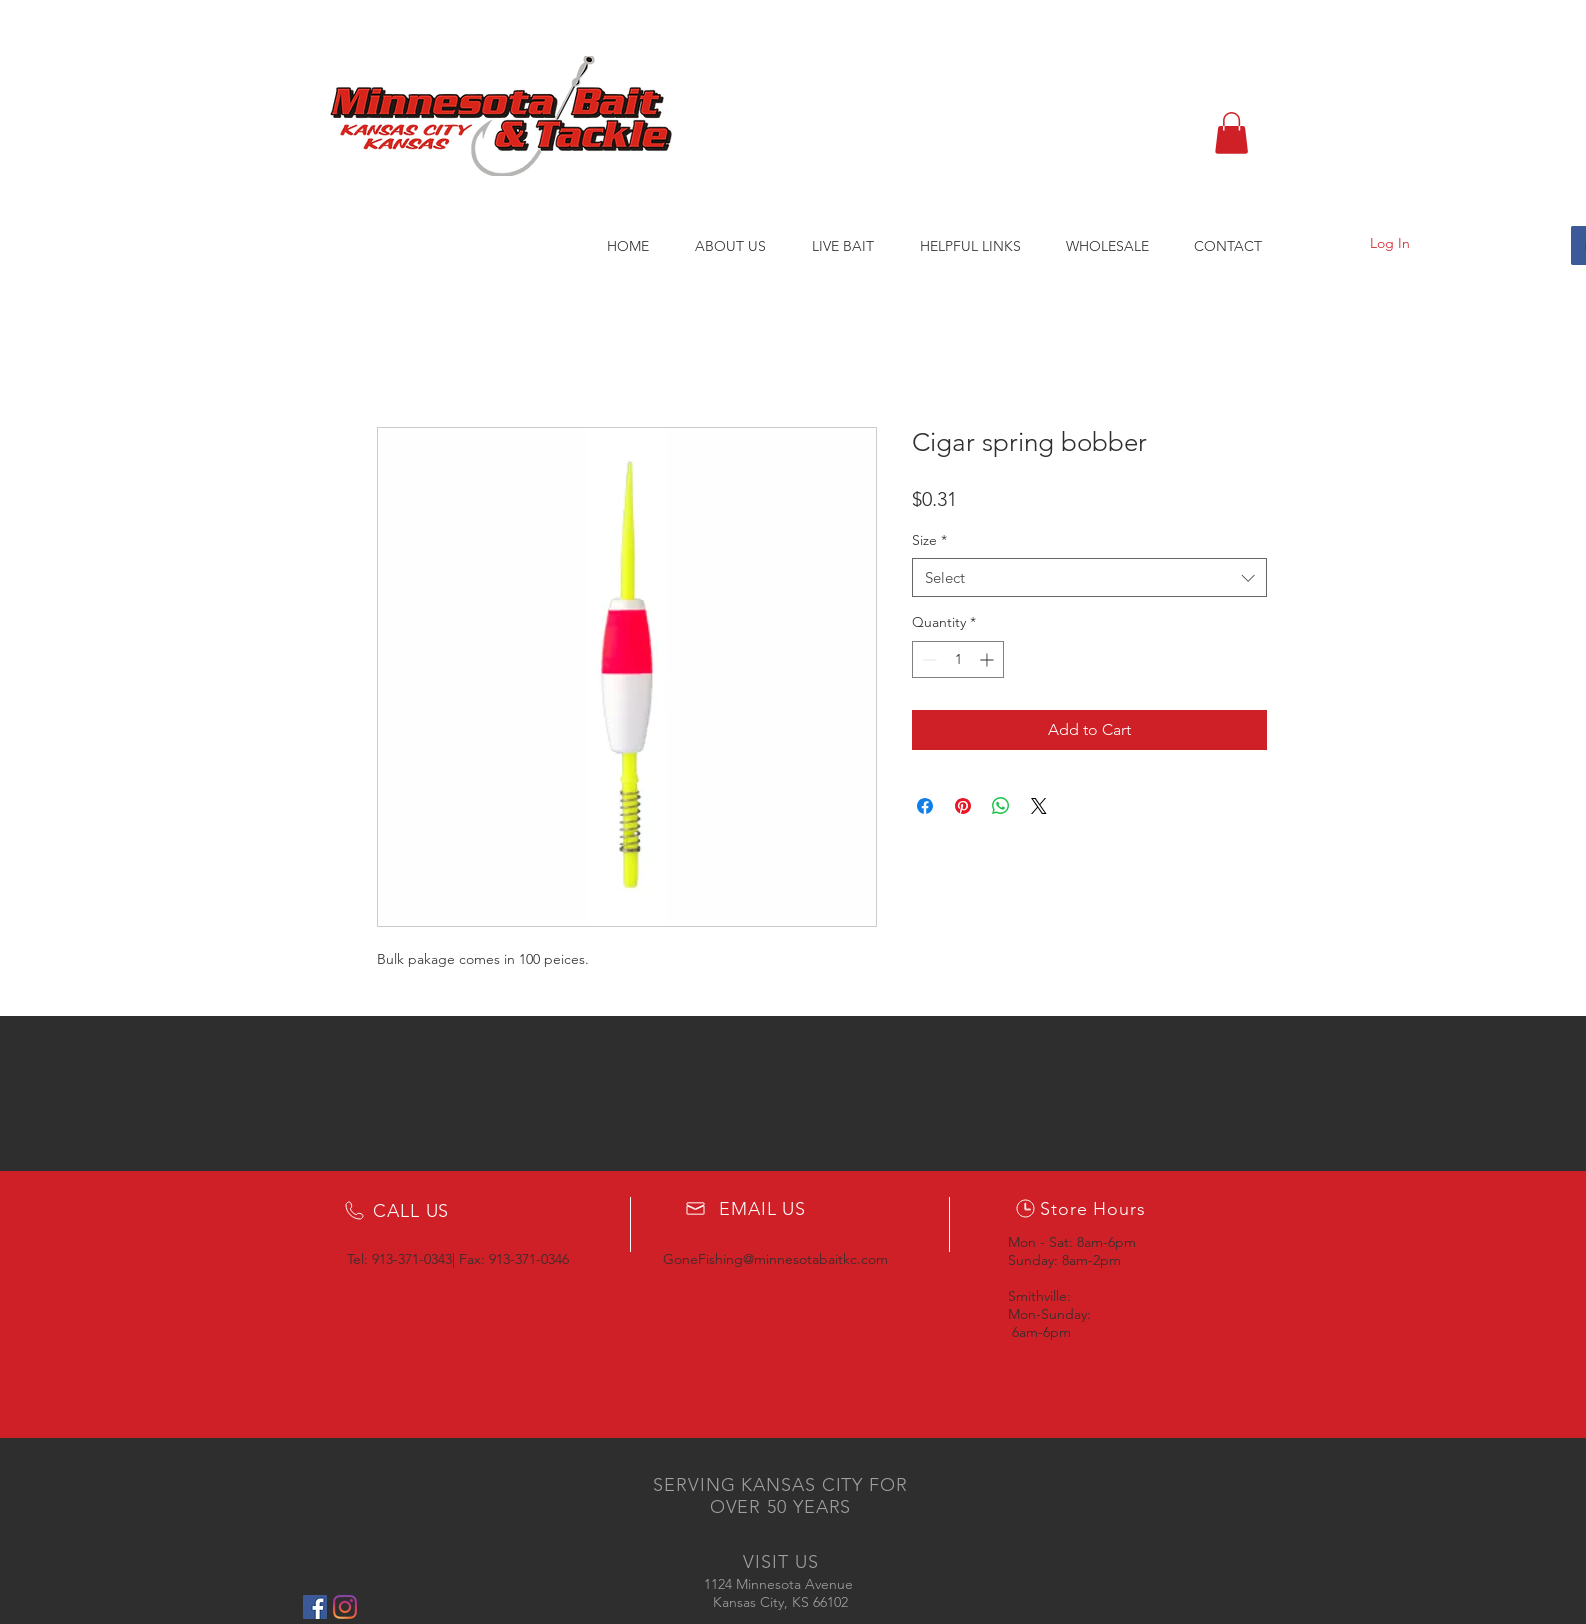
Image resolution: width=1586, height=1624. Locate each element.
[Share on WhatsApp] (1001, 806)
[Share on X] (1039, 806)
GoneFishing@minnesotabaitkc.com (775, 1259)
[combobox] (1089, 577)
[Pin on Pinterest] (963, 806)
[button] (1231, 133)
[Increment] (988, 659)
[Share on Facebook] (925, 806)
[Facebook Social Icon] (315, 1607)
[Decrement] (927, 659)
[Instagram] (345, 1607)
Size (929, 540)
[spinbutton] (958, 659)
